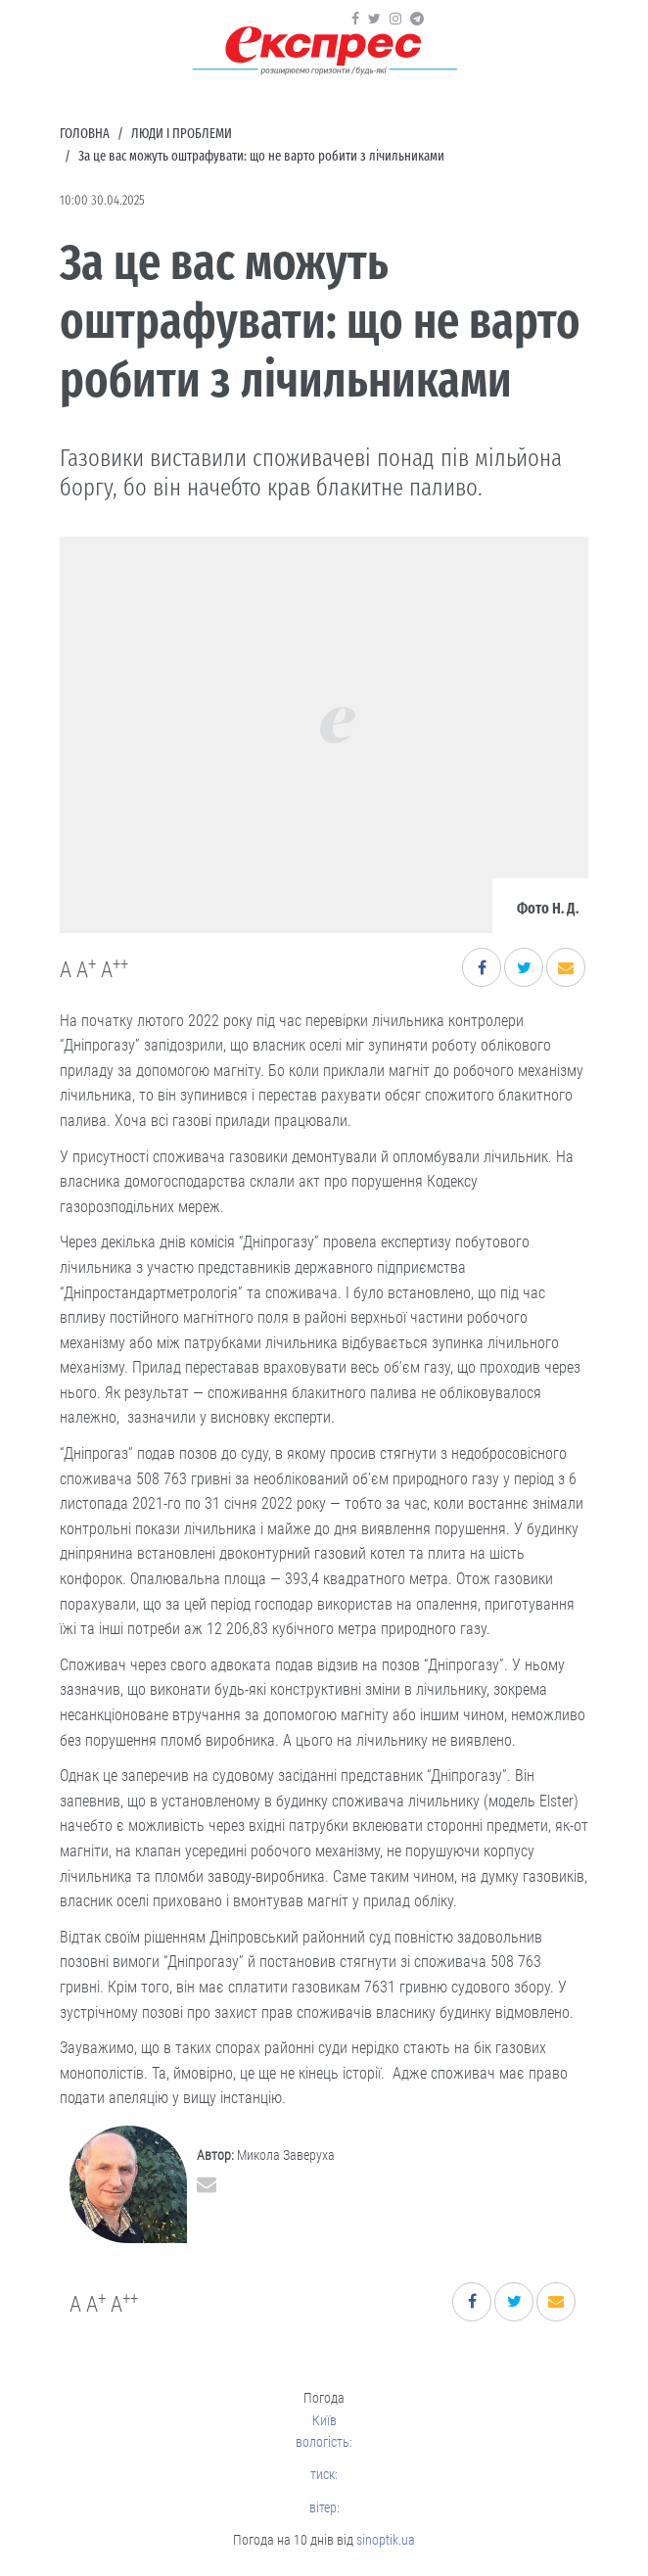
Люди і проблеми (181, 133)
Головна (85, 133)
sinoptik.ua (385, 2540)
